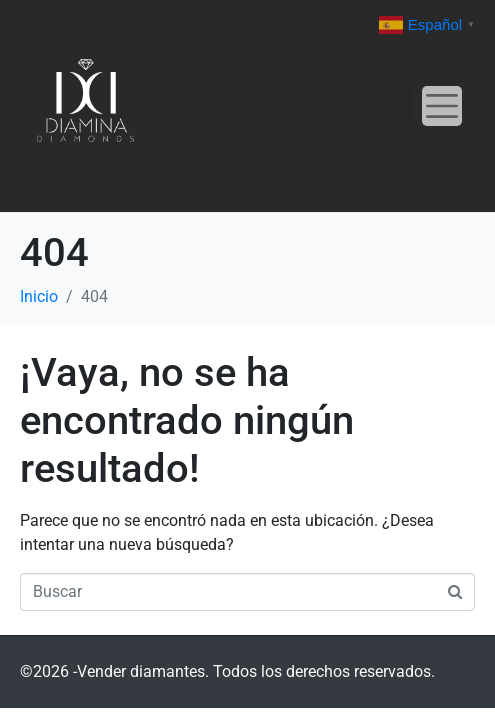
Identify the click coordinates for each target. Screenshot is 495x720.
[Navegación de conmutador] (442, 106)
